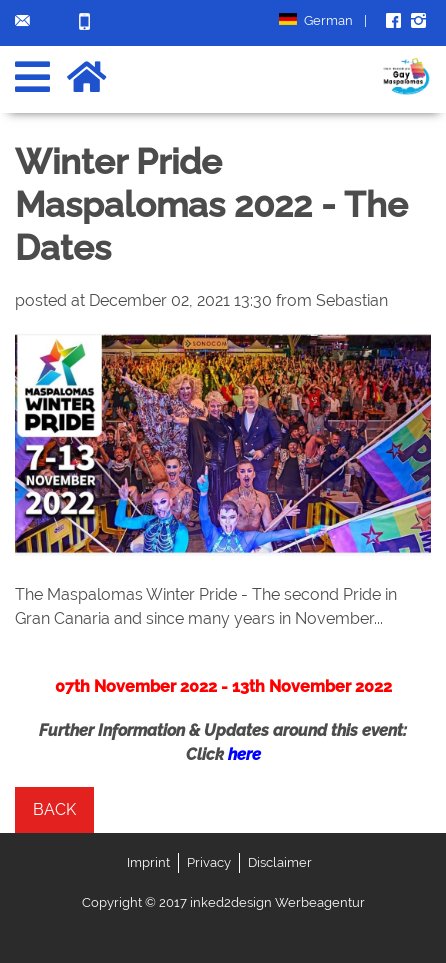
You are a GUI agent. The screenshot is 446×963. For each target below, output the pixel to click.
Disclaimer (280, 862)
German (323, 21)
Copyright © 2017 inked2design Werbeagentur (223, 902)
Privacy (209, 862)
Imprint (148, 862)
